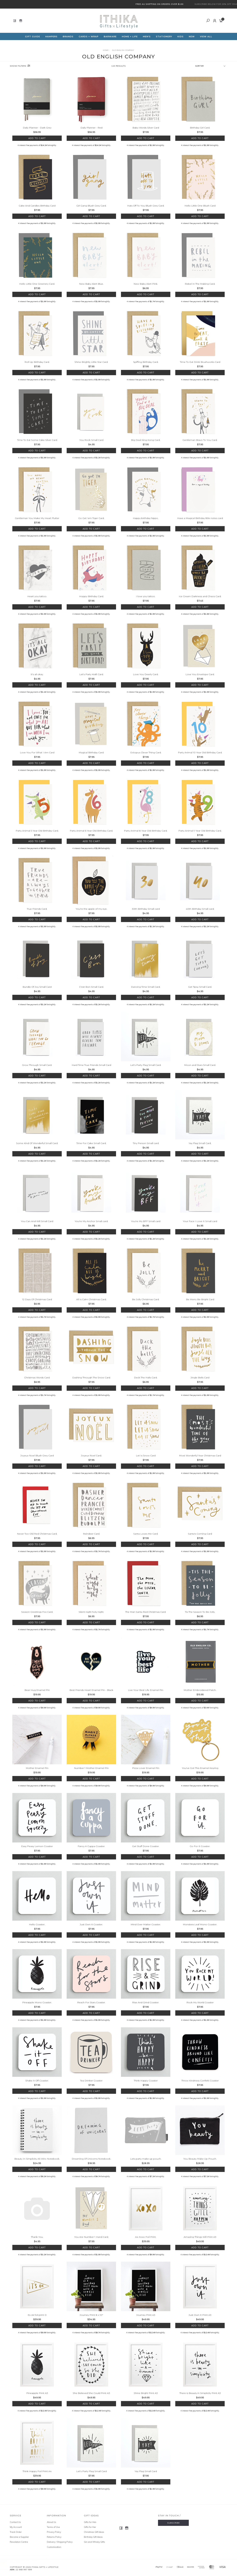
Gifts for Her (90, 2527)
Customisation (54, 2547)
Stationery (164, 36)
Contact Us (15, 2522)
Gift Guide (32, 36)
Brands (68, 36)
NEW (192, 36)
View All (206, 36)
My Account (16, 2527)
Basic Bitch (18, 2562)
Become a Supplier (19, 2537)
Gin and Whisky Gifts (94, 2542)
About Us (51, 2522)
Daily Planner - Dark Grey (37, 127)
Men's (147, 36)
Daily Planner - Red (91, 127)
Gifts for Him (90, 2522)
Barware (110, 36)
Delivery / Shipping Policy (60, 2542)
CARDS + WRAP (88, 36)
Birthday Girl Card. (200, 127)
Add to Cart (37, 138)
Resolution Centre (19, 2542)
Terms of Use (53, 2527)
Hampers (51, 36)
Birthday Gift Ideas (93, 2537)
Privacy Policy (54, 2532)
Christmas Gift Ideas (94, 2532)
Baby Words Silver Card (145, 127)
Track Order (16, 2532)
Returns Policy (54, 2537)
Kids (180, 36)
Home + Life (130, 36)
